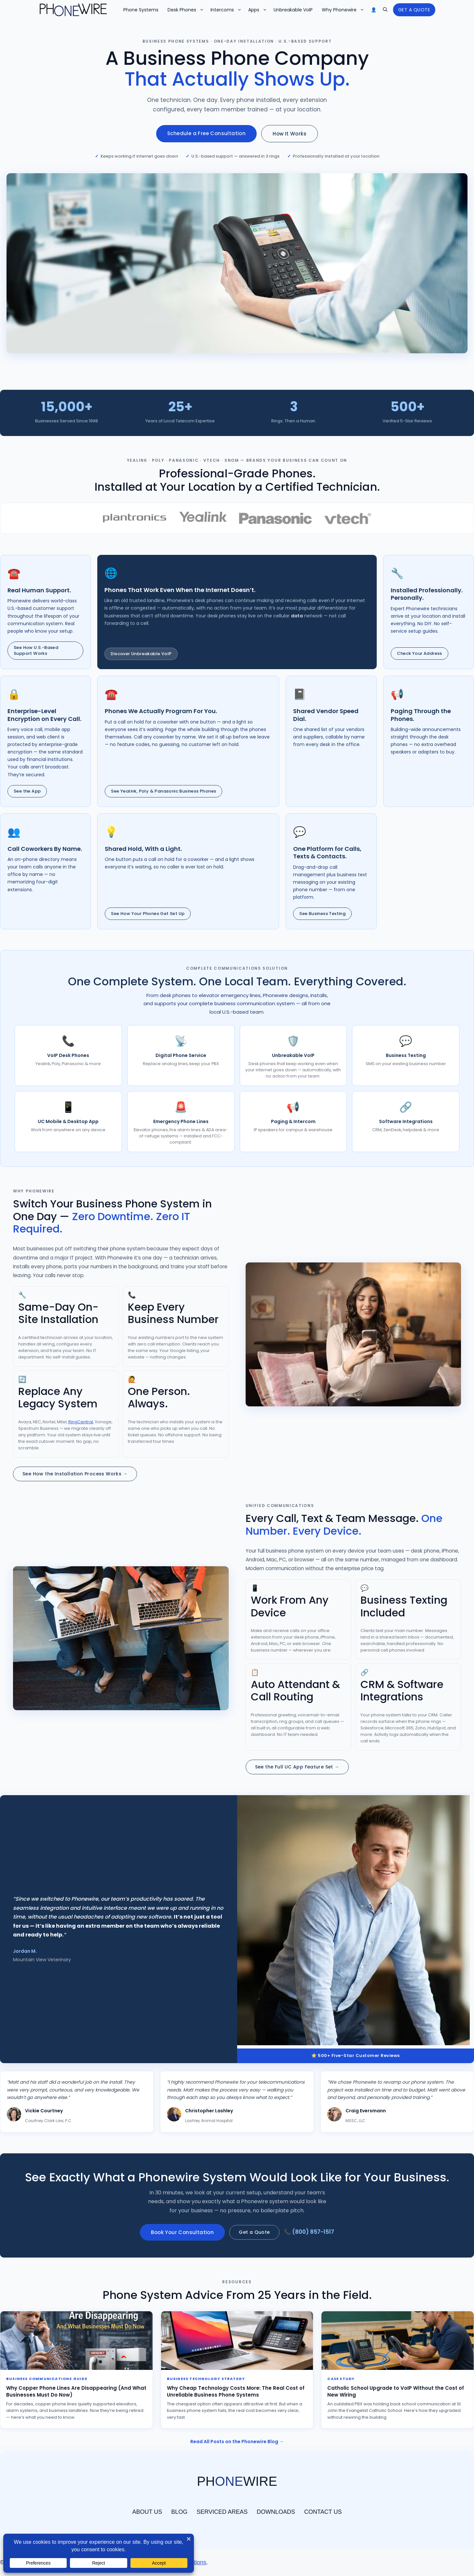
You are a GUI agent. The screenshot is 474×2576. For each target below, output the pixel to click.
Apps (259, 9)
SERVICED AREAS (222, 2512)
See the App (27, 791)
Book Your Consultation (184, 2232)
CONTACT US (323, 2512)
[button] (385, 9)
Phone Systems (142, 10)
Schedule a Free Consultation (206, 133)
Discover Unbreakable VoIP (141, 654)
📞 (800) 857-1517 (309, 2232)
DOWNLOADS (276, 2512)
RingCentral (80, 1422)
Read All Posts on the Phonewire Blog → (237, 2441)
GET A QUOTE (414, 10)
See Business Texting (322, 913)
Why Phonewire (345, 9)
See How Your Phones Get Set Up (147, 913)
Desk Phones (187, 9)
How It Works (289, 133)
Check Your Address (419, 653)
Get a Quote (256, 2232)
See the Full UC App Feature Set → (297, 1767)
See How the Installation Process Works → (75, 1474)
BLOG (179, 2512)
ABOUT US (147, 2512)
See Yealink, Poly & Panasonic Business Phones (163, 791)
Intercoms (227, 9)
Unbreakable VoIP (294, 10)
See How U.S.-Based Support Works (36, 650)
